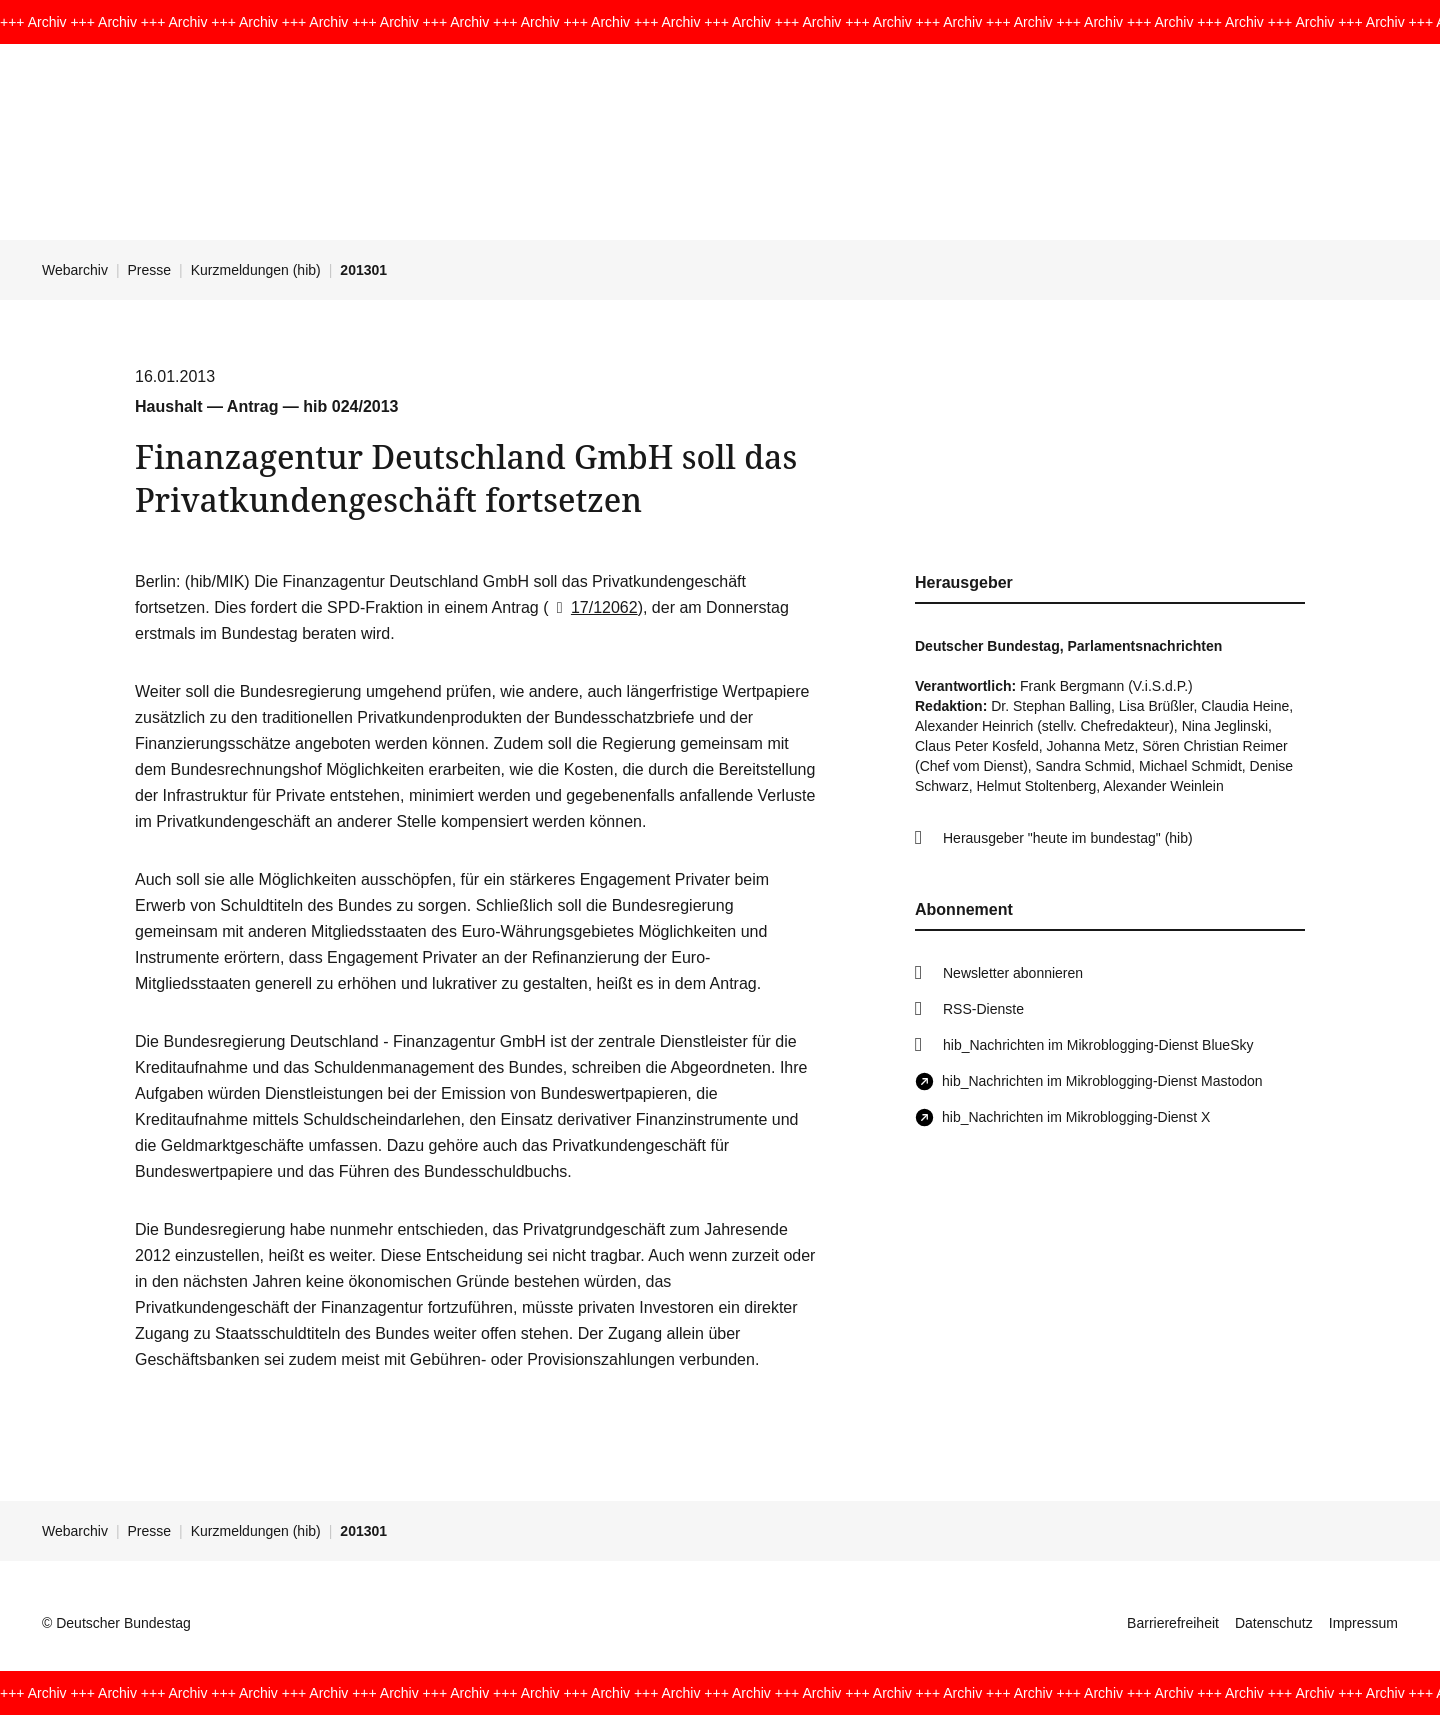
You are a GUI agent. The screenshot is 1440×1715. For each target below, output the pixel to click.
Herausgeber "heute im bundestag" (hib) (1068, 838)
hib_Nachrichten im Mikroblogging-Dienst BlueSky (1098, 1045)
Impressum (1363, 1623)
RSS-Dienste (983, 1009)
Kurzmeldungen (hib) (256, 270)
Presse (150, 270)
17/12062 (593, 607)
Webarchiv (75, 270)
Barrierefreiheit (1173, 1623)
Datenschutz (1274, 1623)
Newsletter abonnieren (1013, 973)
